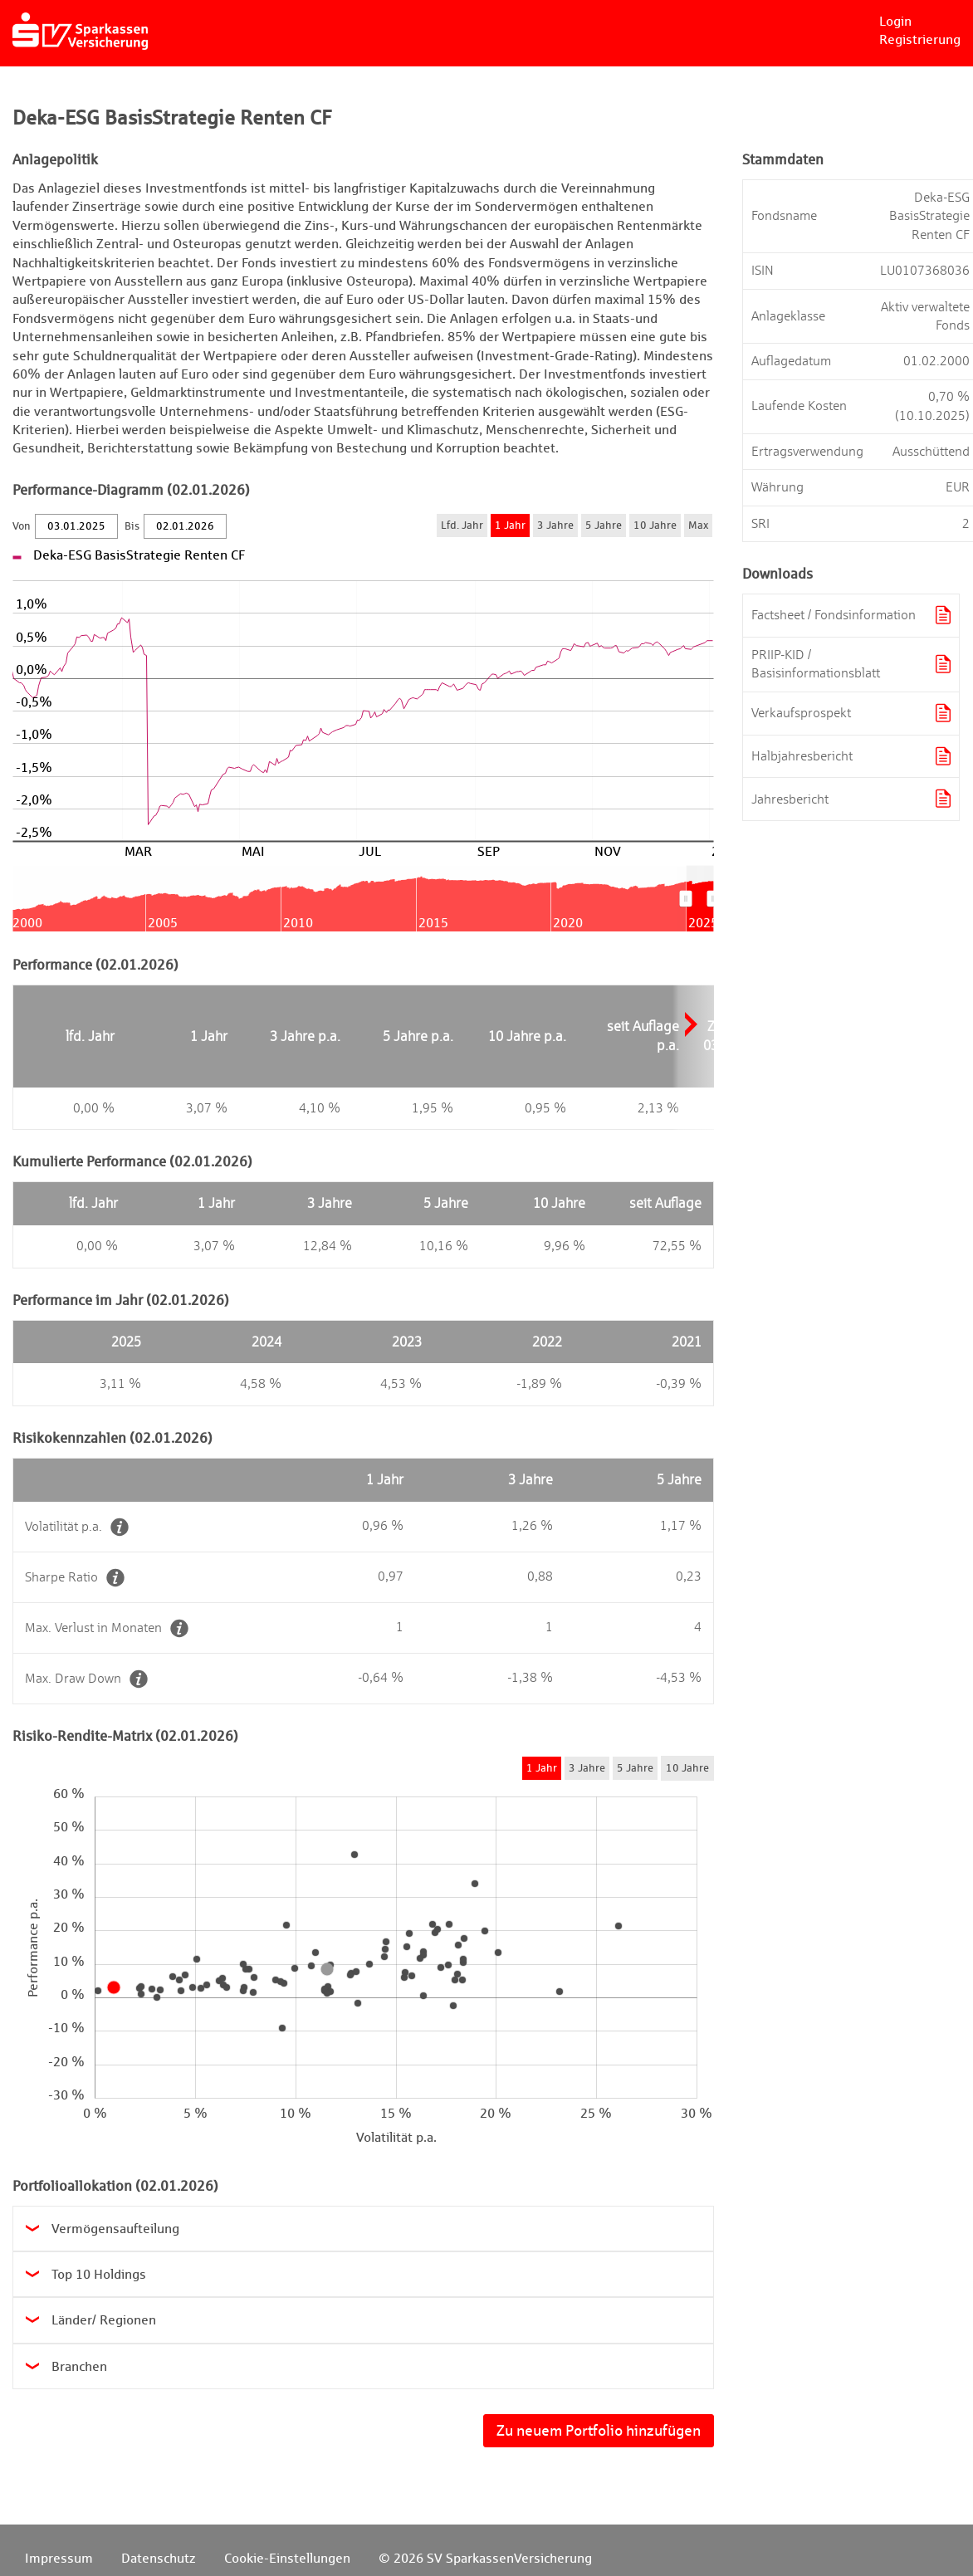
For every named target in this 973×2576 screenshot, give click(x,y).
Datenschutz (158, 2558)
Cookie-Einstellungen (287, 2558)
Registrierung (920, 39)
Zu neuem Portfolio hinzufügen (598, 2430)
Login (895, 21)
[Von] (76, 526)
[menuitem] (699, 898)
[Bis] (185, 526)
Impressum (59, 2558)
